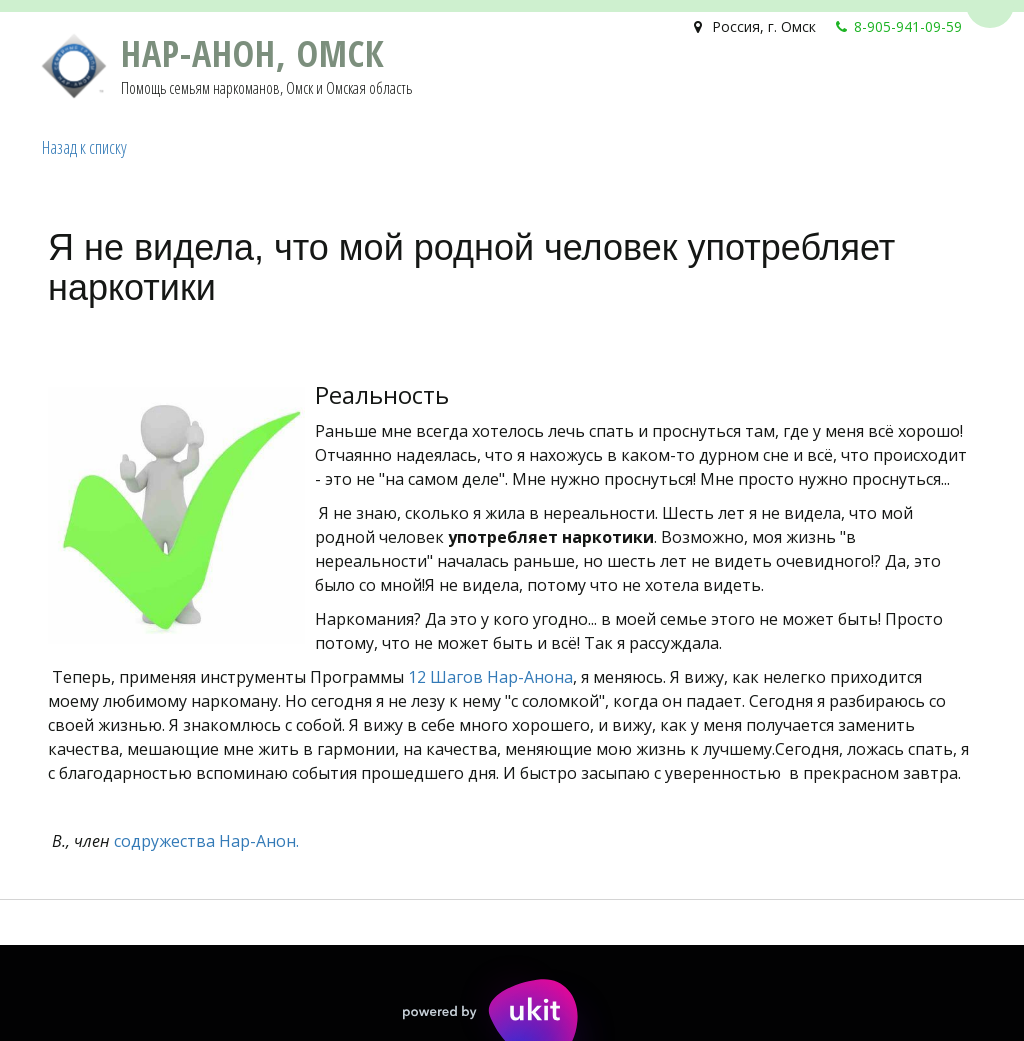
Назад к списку (84, 147)
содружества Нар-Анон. (206, 841)
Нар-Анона (530, 677)
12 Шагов (445, 677)
